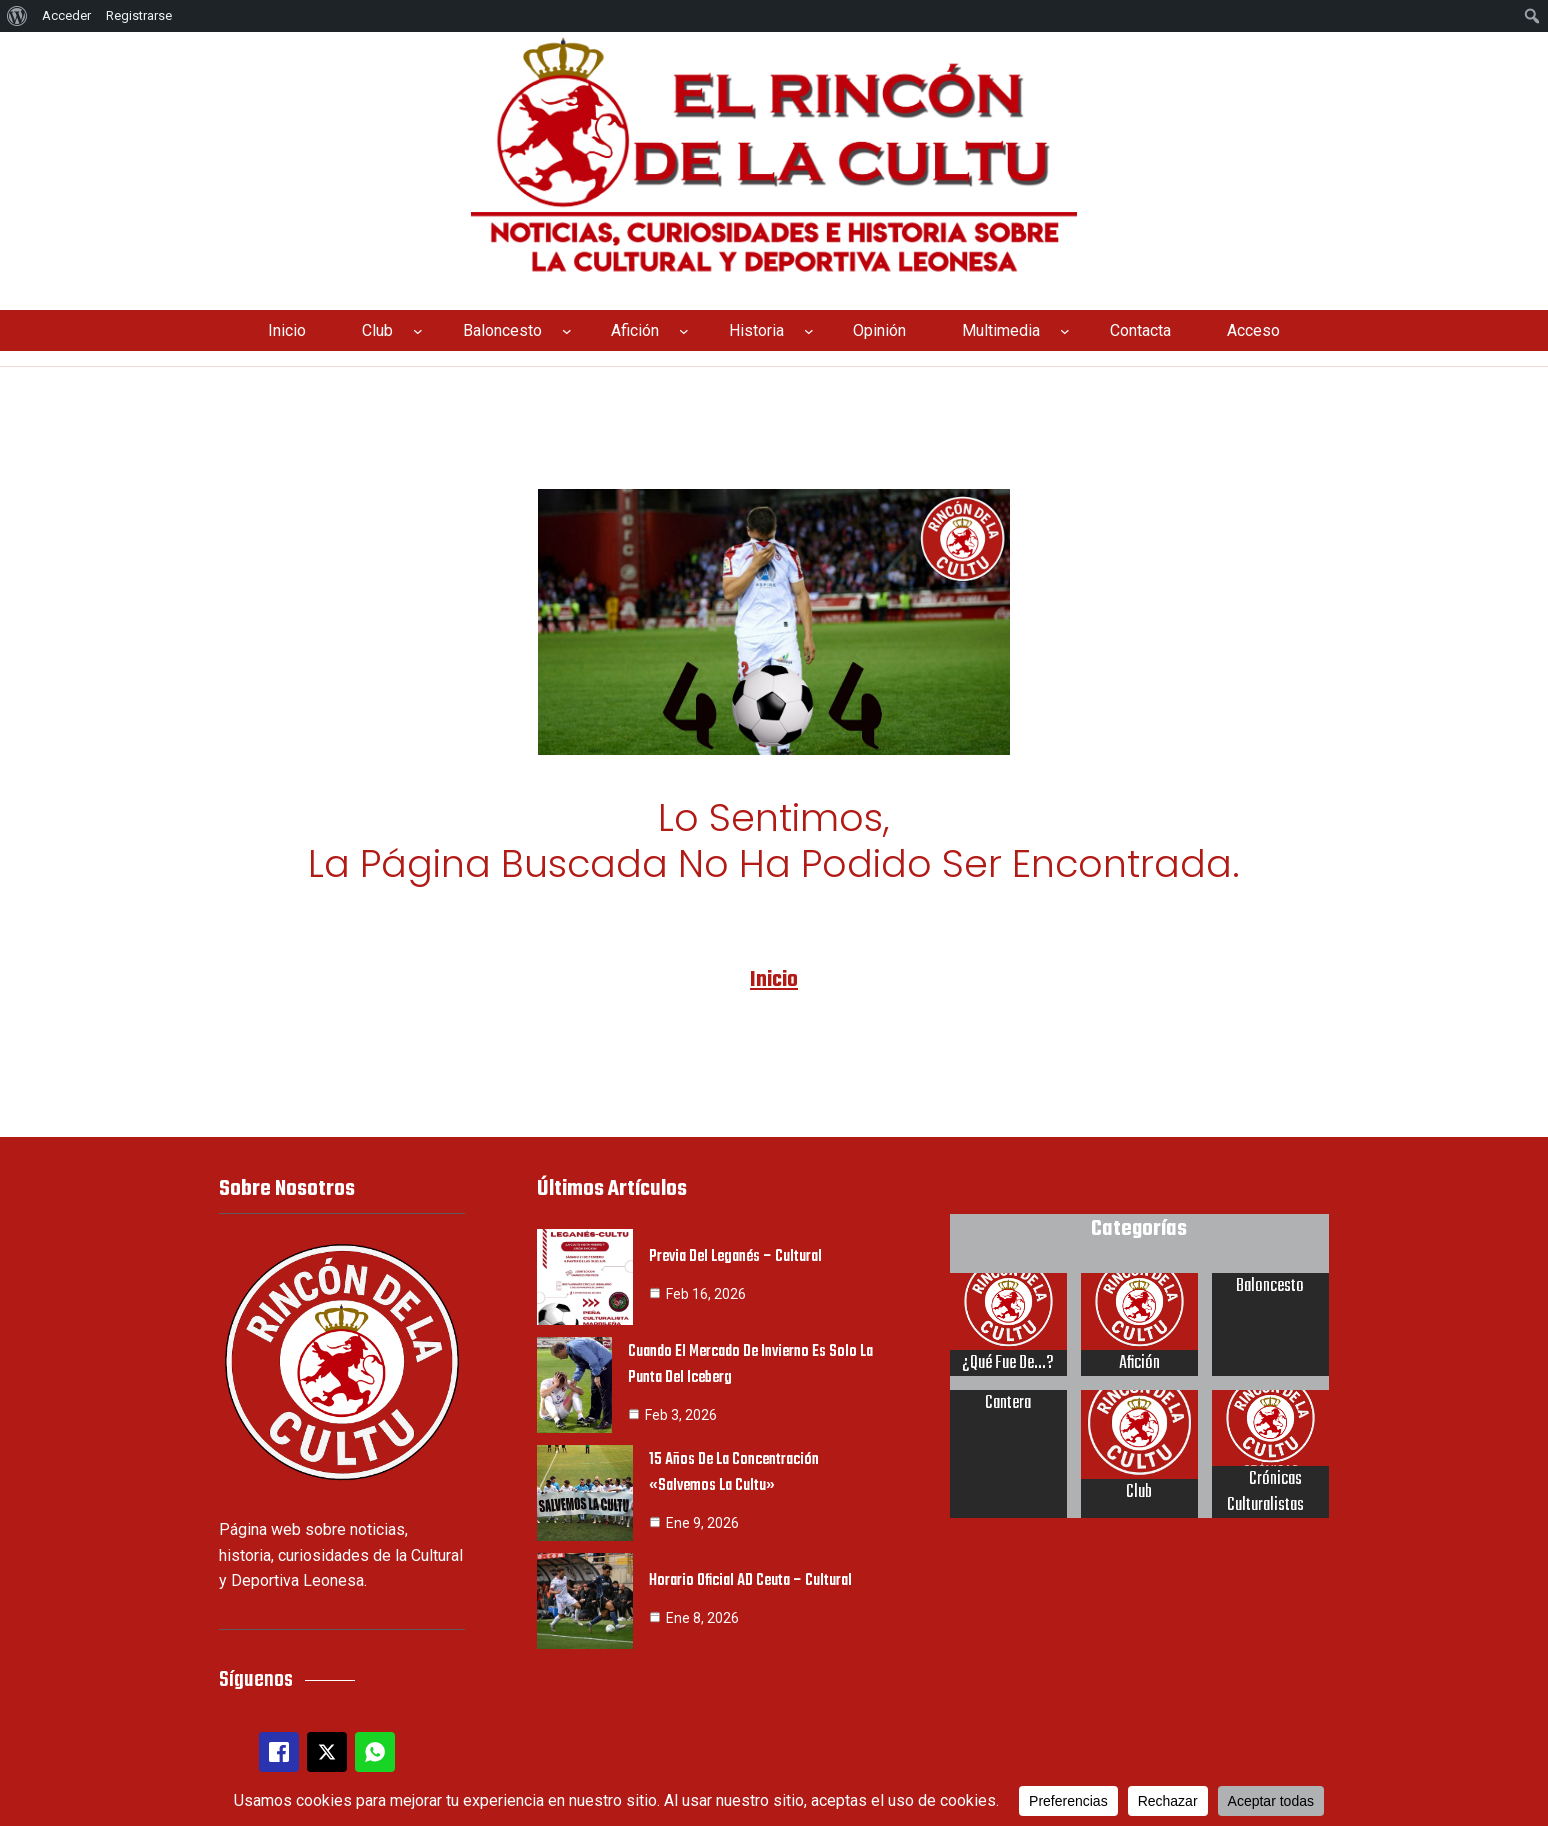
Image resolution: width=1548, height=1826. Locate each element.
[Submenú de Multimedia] (1065, 331)
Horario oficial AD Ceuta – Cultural (751, 1578)
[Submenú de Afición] (684, 331)
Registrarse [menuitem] (139, 15)
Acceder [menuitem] (66, 15)
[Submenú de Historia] (809, 331)
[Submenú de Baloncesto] (567, 331)
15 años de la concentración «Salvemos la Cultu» (736, 1469)
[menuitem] (17, 16)
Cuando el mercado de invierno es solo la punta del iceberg (752, 1361)
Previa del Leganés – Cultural (737, 1254)
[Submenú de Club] (418, 331)
